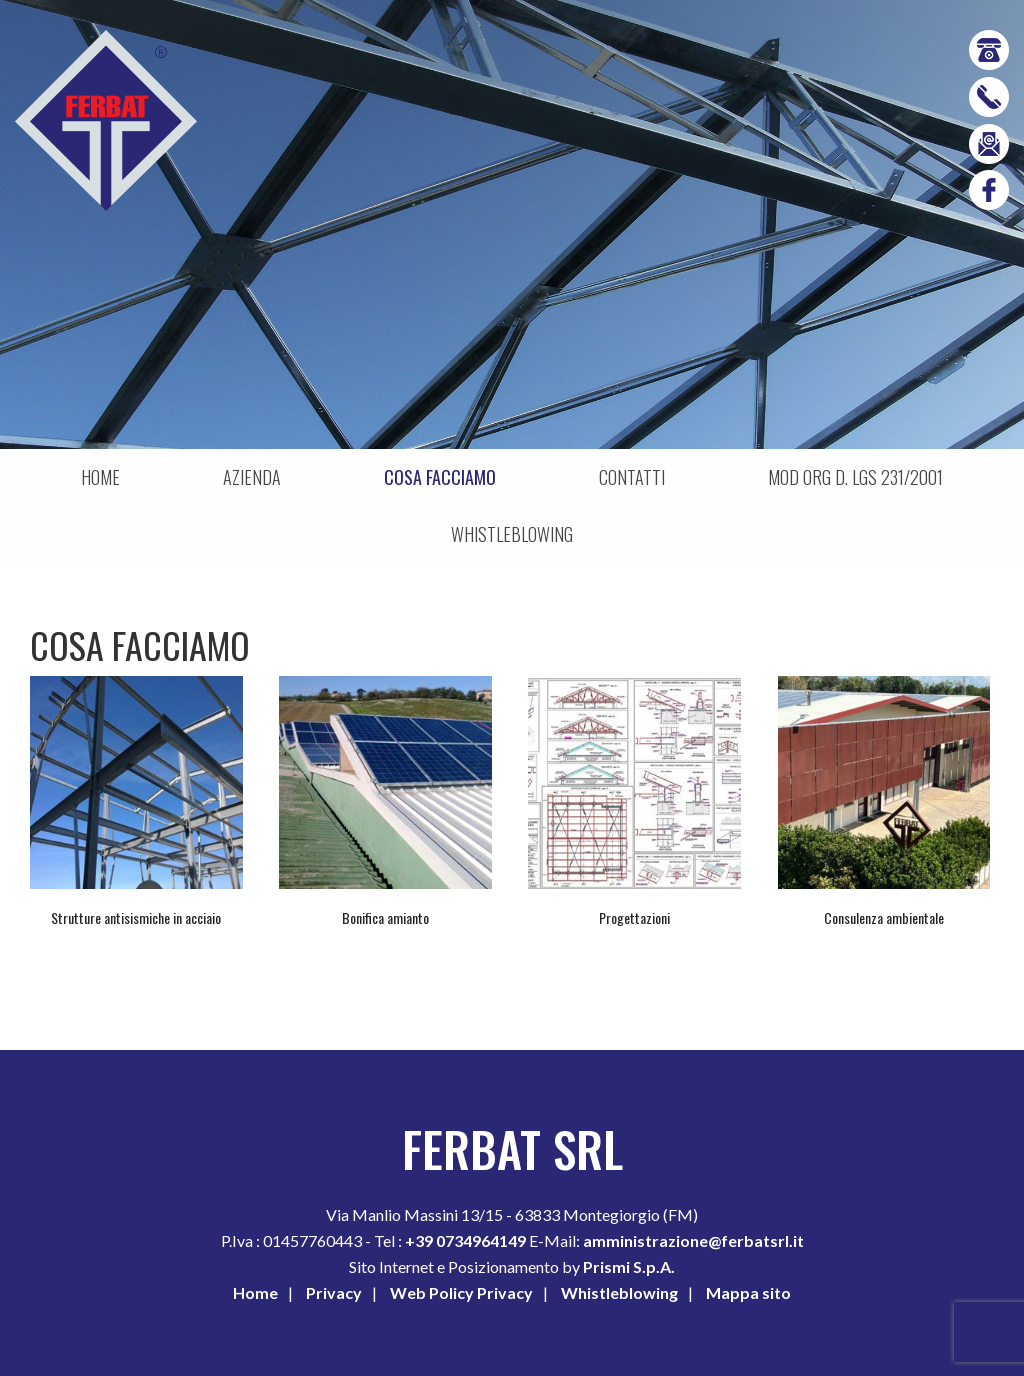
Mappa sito (748, 1292)
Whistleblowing (619, 1292)
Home (255, 1292)
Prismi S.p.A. (629, 1266)
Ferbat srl (106, 121)
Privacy (334, 1292)
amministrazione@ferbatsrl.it (693, 1240)
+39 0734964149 (467, 1240)
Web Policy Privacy (461, 1292)
